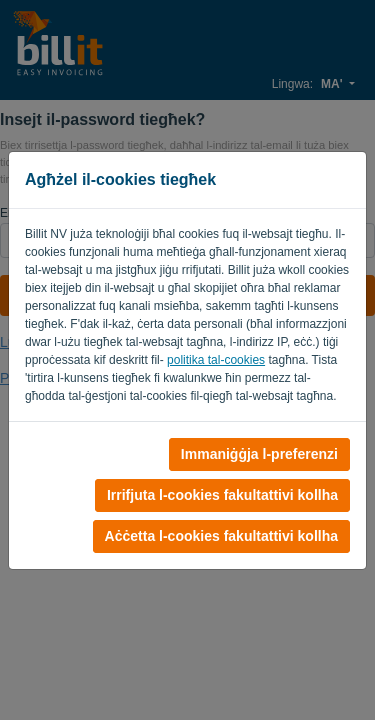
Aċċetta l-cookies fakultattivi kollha (221, 536)
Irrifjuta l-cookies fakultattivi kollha (222, 495)
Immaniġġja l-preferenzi (259, 454)
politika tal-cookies (216, 360)
